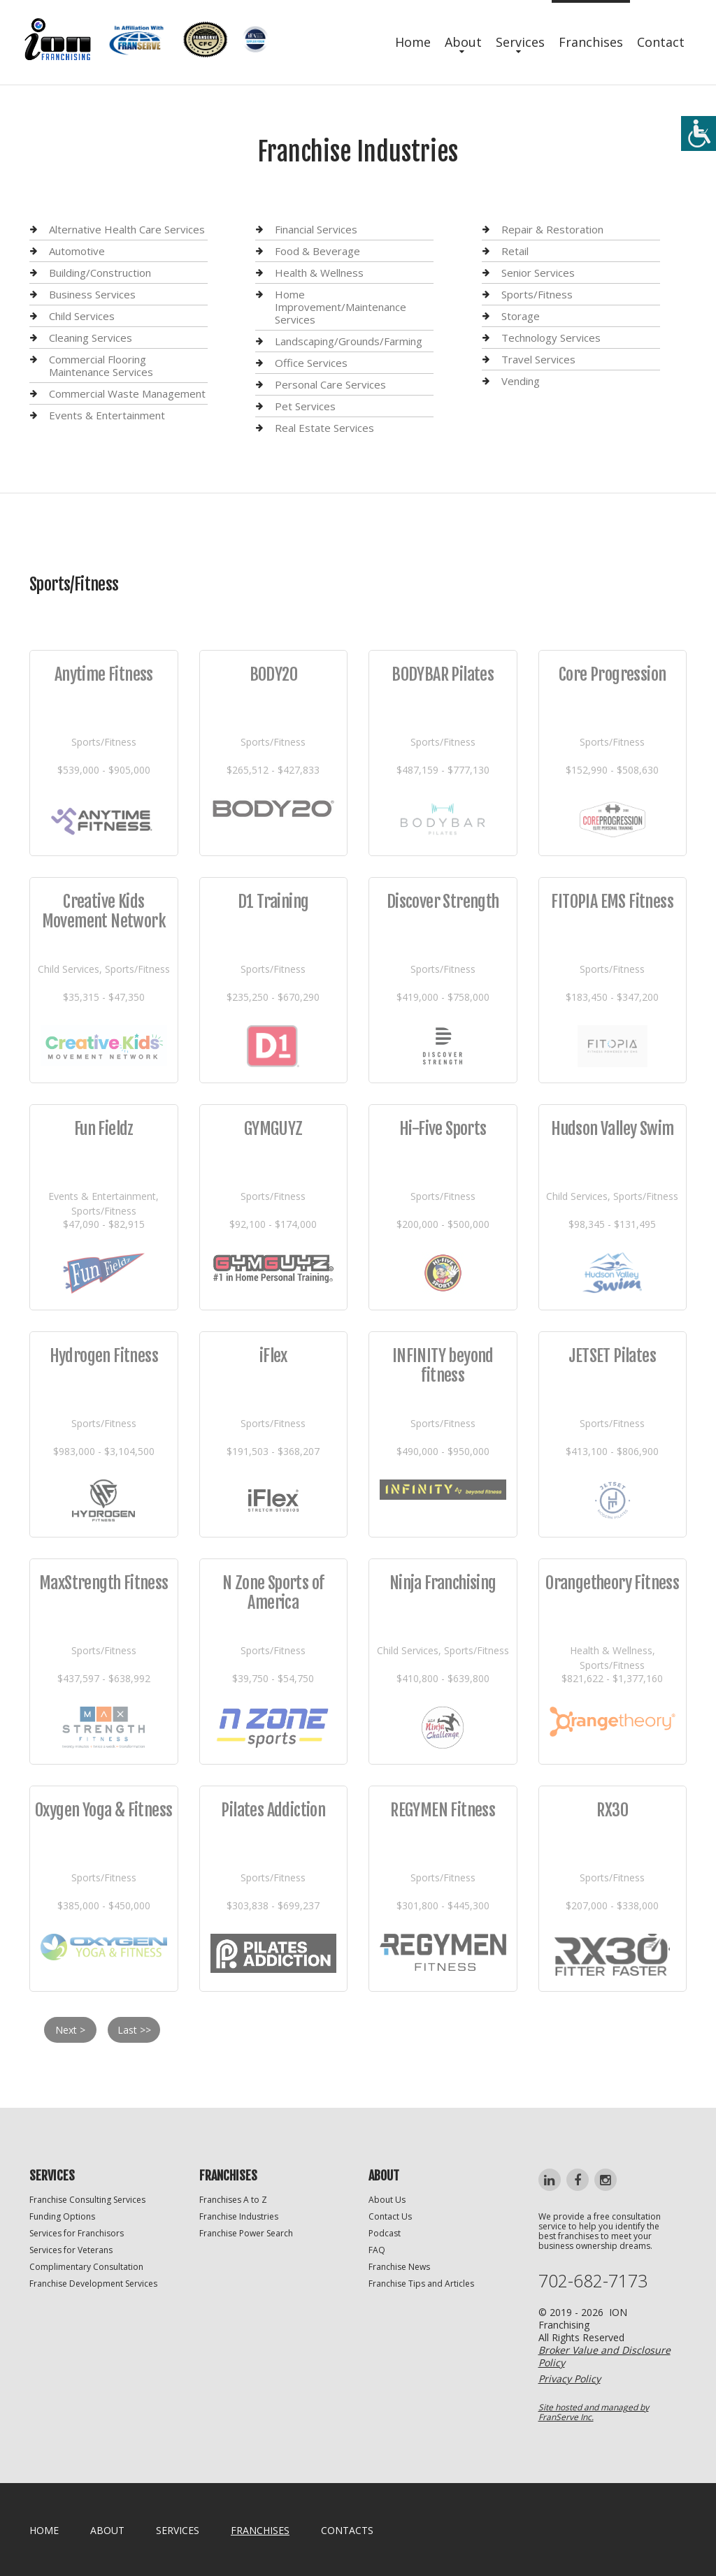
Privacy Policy (569, 2378)
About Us (387, 2200)
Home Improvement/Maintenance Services (340, 306)
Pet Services (305, 406)
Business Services (92, 294)
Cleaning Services (90, 338)
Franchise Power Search (246, 2233)
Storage (520, 316)
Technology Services (551, 338)
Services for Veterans (71, 2250)
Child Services (82, 316)
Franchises (591, 42)
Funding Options (62, 2216)
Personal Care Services (330, 384)
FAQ (376, 2250)
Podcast (384, 2233)
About (463, 42)
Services (520, 42)
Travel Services (538, 359)
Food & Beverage (317, 251)
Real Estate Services (324, 428)
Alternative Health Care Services (127, 229)
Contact (661, 42)
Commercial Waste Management (127, 393)
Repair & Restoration (552, 229)
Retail (515, 251)
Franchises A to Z (233, 2200)
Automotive (77, 251)
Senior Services (538, 273)
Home (413, 42)
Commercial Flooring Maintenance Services (101, 365)
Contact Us (390, 2216)
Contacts (347, 2530)
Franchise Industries (238, 2216)
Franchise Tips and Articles (421, 2283)
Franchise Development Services (93, 2283)
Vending (520, 381)
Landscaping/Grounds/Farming (348, 341)
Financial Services (316, 229)
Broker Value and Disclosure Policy (604, 2356)
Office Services (311, 363)
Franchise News (399, 2267)
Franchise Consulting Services (87, 2200)
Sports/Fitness (537, 294)
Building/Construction (100, 273)
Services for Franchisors (76, 2233)
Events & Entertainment (107, 415)
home (44, 2530)
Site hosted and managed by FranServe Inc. (593, 2412)
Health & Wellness (319, 273)
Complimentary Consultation (86, 2267)
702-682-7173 (592, 2280)
